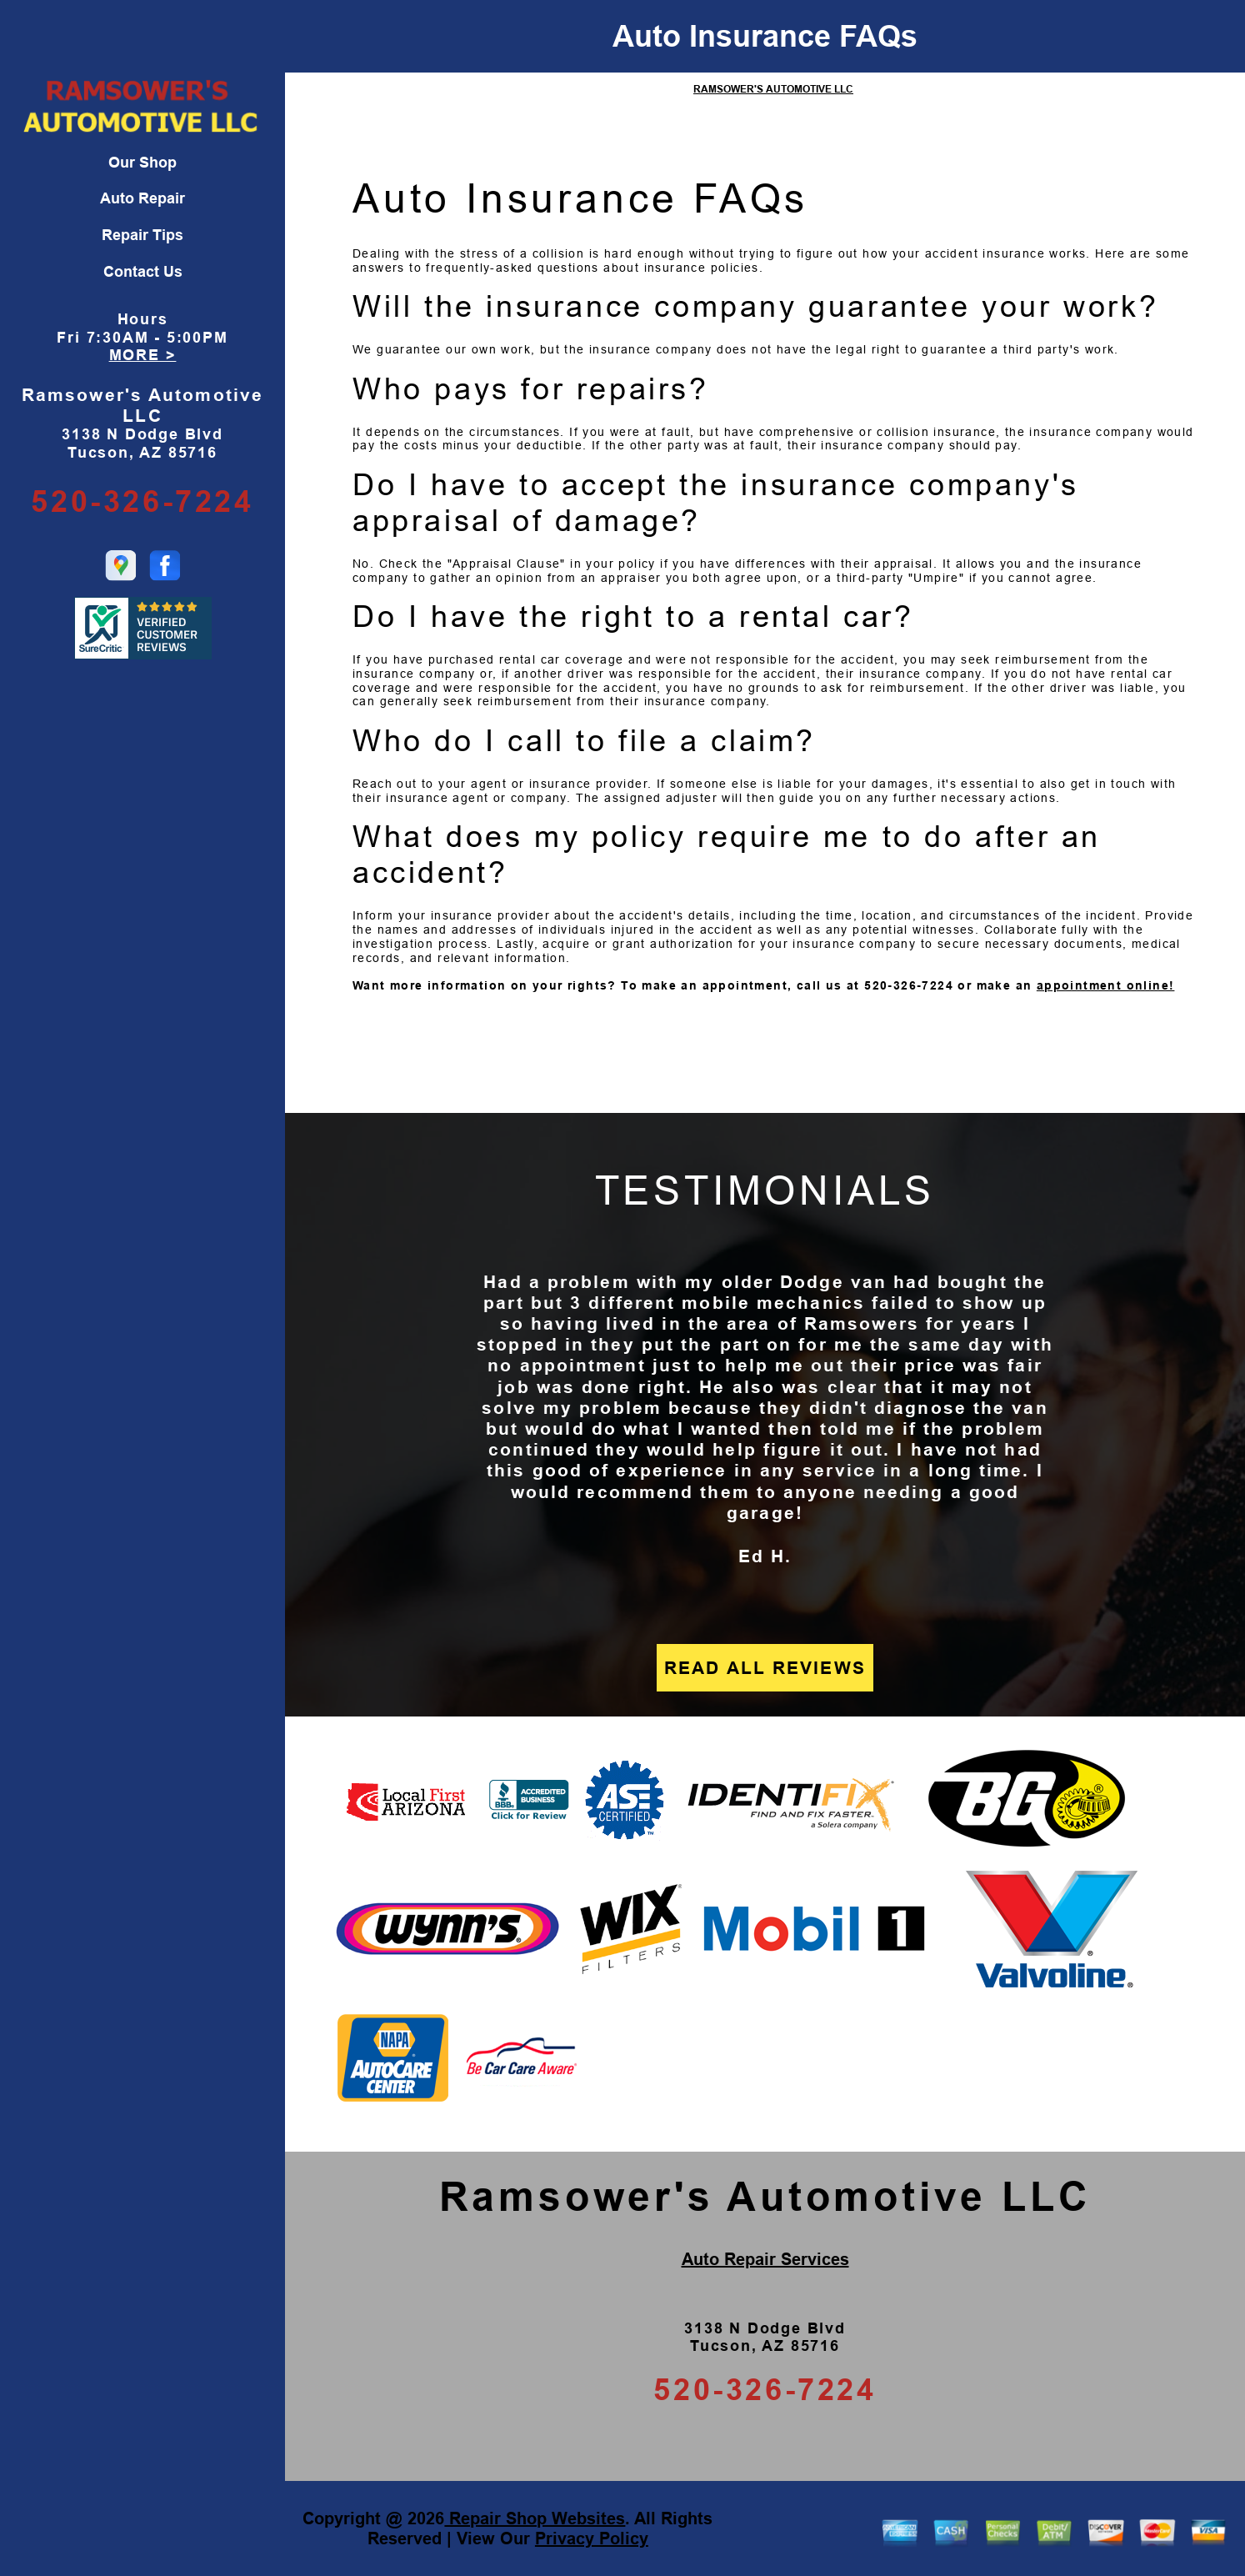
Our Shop (142, 162)
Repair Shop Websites (534, 2518)
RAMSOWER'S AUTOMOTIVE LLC (773, 89)
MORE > (143, 355)
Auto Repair (142, 198)
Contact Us (142, 271)
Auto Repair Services (765, 2259)
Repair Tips (142, 235)
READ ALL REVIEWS (765, 1667)
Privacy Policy (591, 2538)
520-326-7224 (142, 501)
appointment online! (1106, 985)
